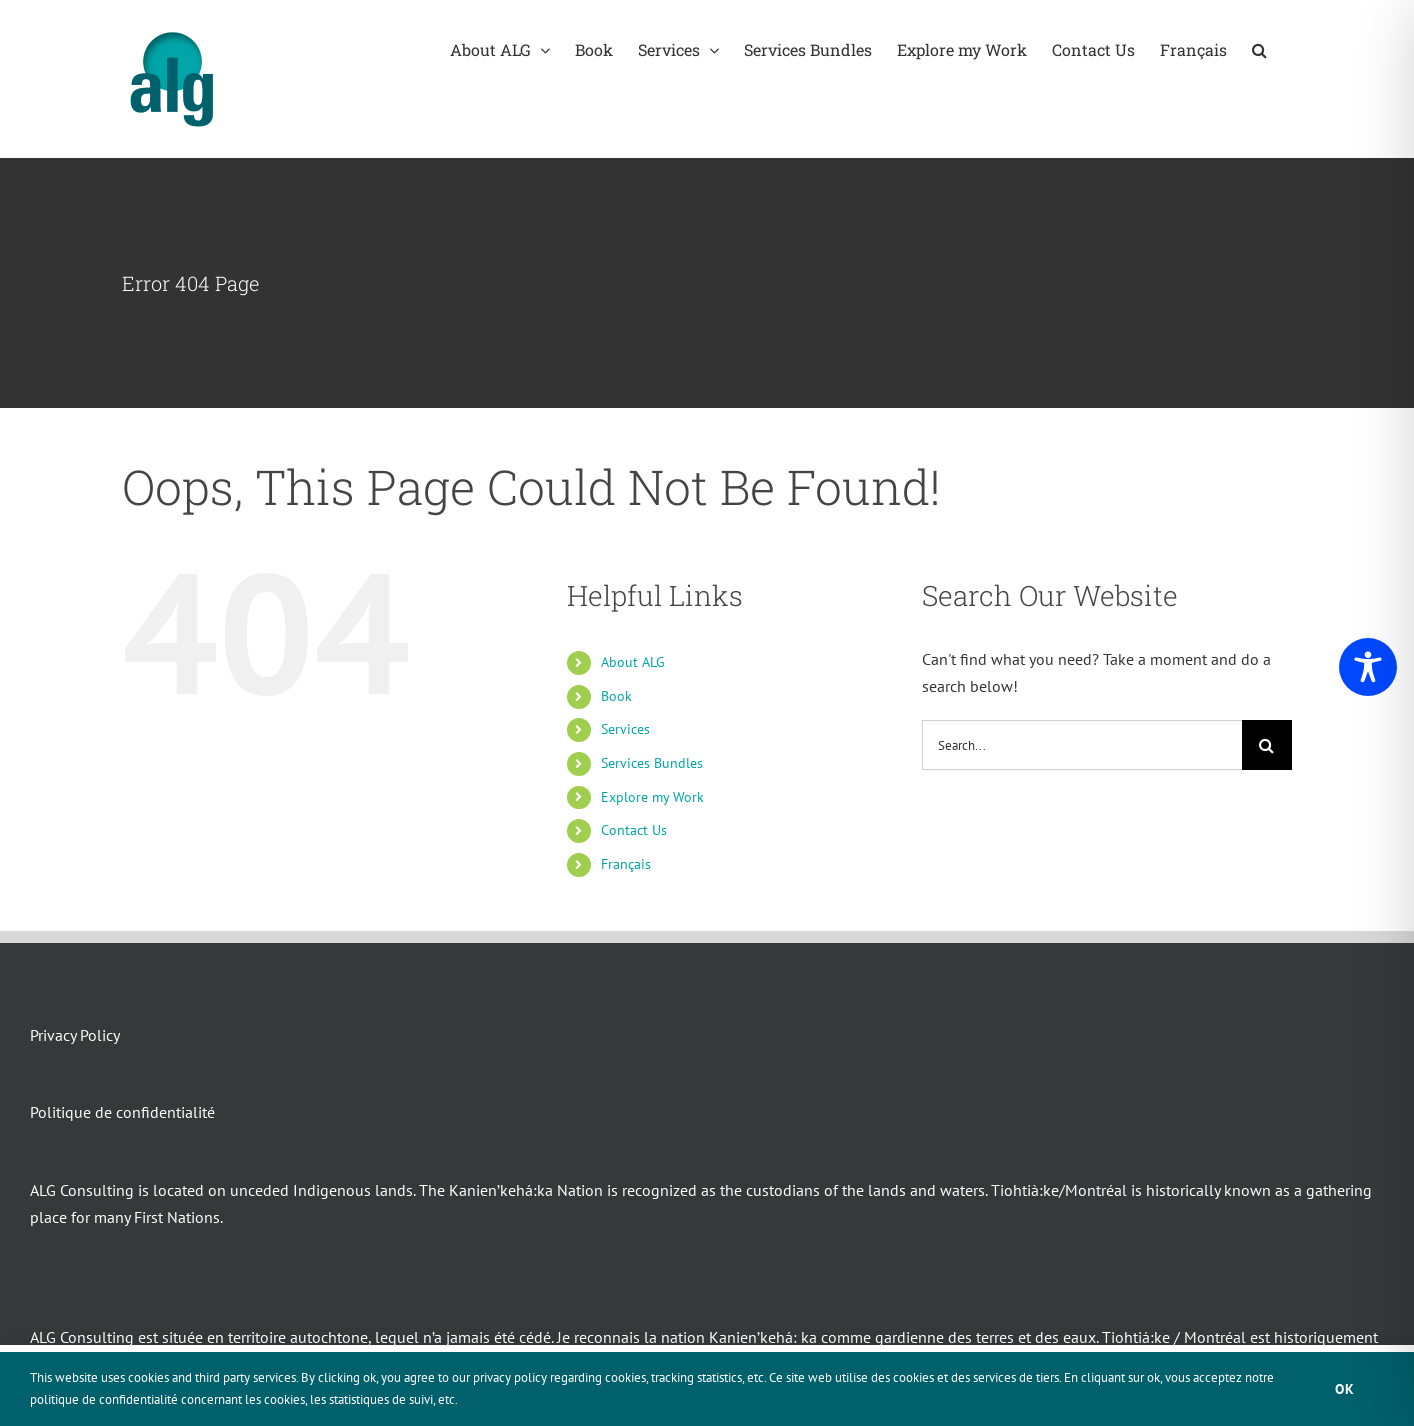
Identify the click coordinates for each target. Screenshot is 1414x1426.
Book (616, 696)
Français (626, 864)
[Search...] (1082, 745)
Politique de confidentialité (122, 1112)
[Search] (1267, 745)
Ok (1345, 1389)
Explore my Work (652, 797)
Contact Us (634, 830)
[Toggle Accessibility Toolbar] (1368, 667)
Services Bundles (652, 763)
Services (625, 729)
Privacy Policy (75, 1035)
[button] (1259, 49)
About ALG (633, 662)
